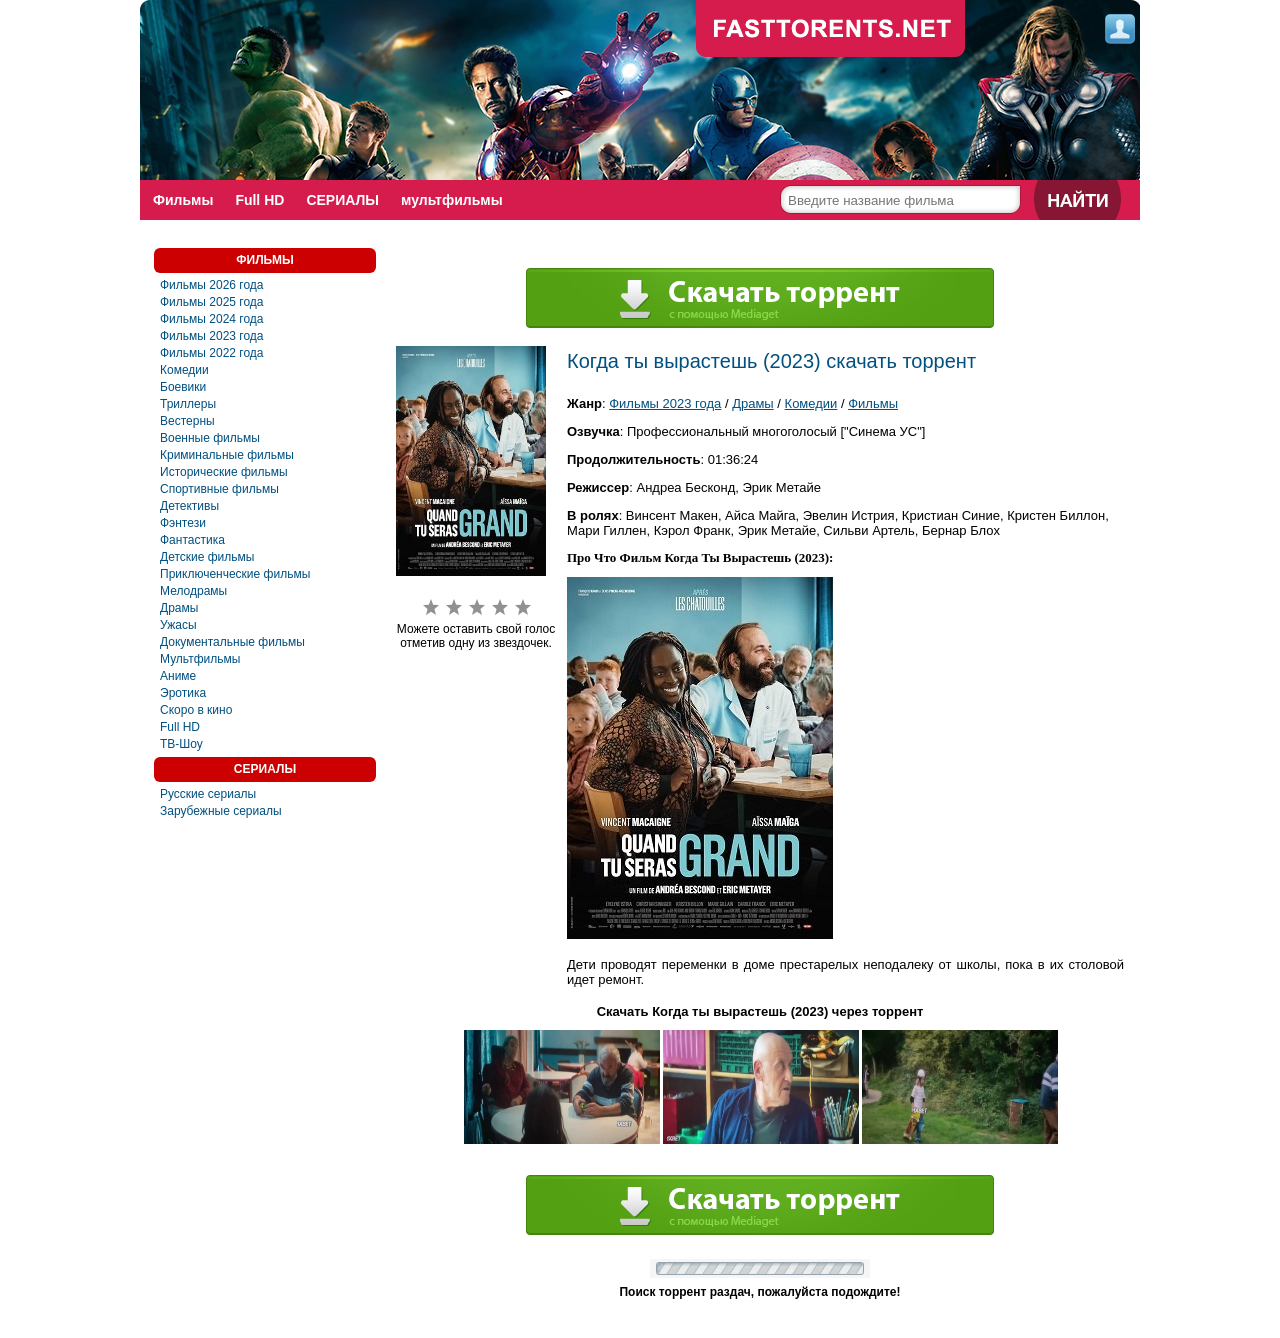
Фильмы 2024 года (212, 319)
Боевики (183, 387)
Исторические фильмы (224, 472)
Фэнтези (183, 523)
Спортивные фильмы (219, 489)
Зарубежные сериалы (221, 811)
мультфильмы (452, 200)
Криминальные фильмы (227, 455)
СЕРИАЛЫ (342, 200)
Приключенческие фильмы (235, 574)
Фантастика (192, 540)
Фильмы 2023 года (212, 336)
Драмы (179, 608)
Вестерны (187, 421)
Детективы (189, 506)
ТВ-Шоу (181, 744)
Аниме (178, 676)
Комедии (184, 370)
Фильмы (183, 200)
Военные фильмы (210, 438)
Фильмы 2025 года (212, 302)
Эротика (183, 693)
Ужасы (178, 625)
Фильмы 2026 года (212, 285)
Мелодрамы (193, 591)
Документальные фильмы (232, 642)
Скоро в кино (196, 710)
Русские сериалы (208, 794)
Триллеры (188, 404)
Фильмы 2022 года (212, 353)
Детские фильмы (207, 557)
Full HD (259, 200)
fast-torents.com (831, 30)
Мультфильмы (200, 659)
